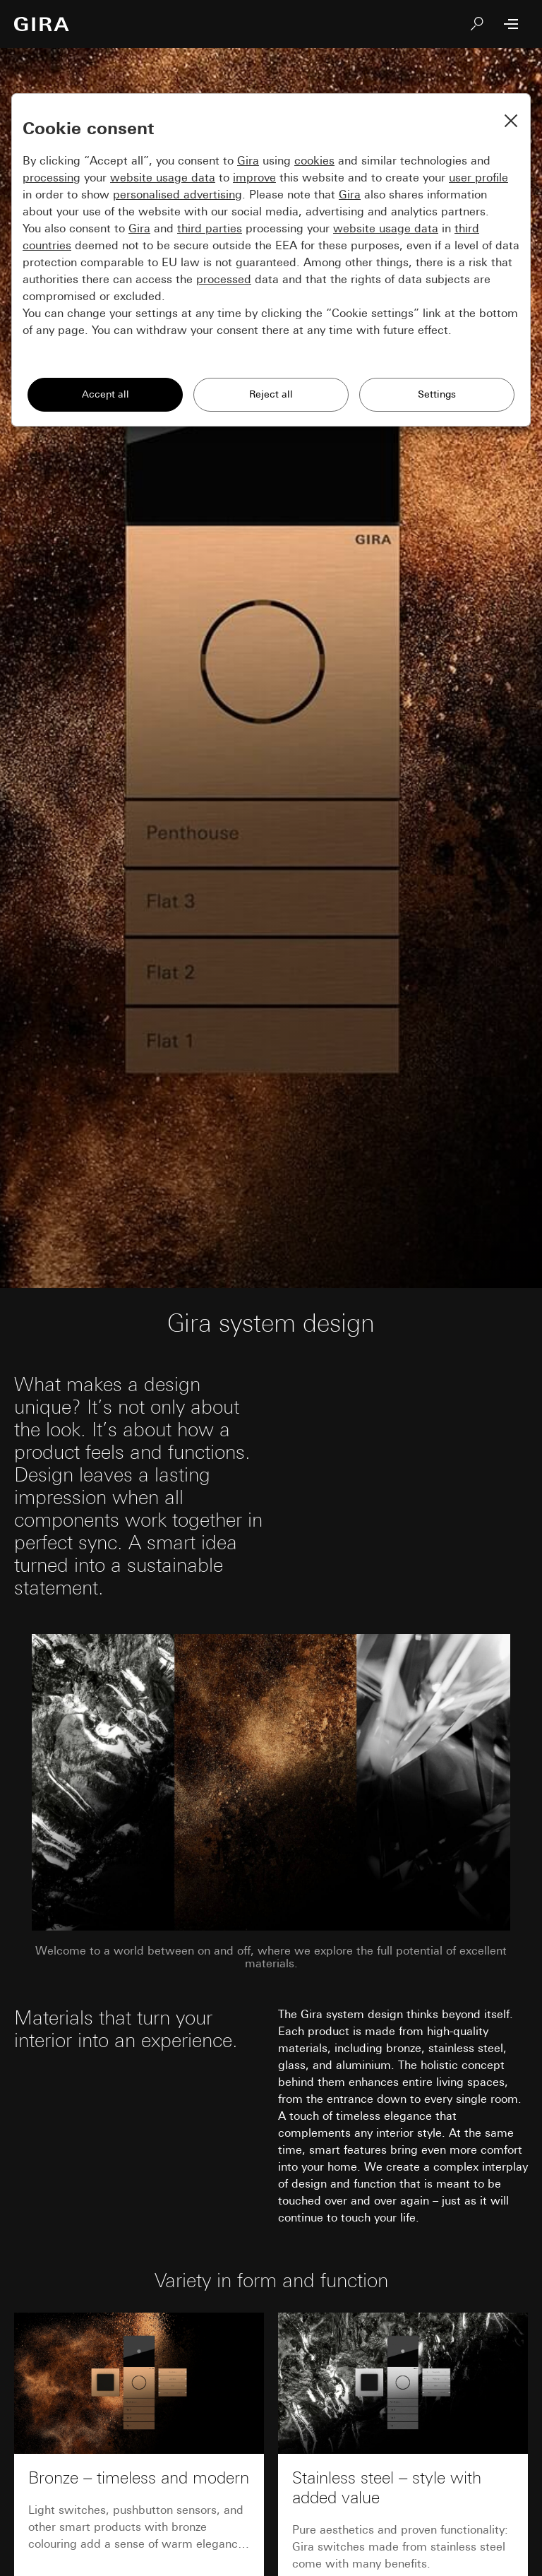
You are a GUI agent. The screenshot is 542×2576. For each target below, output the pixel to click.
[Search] (477, 24)
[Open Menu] (511, 24)
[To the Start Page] (41, 24)
